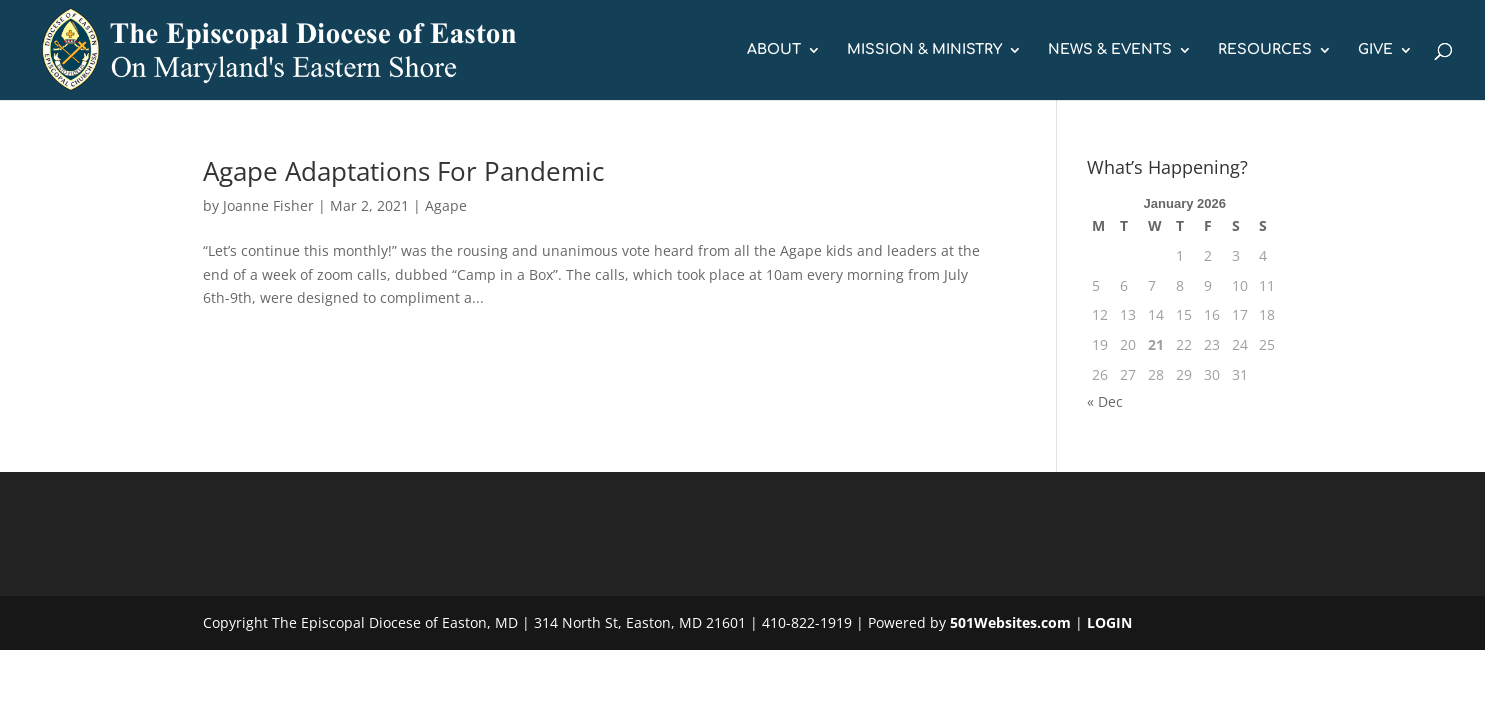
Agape (446, 205)
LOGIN (1109, 622)
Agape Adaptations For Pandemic (403, 171)
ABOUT (774, 50)
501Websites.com (1010, 622)
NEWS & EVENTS (1110, 50)
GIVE (1375, 50)
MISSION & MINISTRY (924, 50)
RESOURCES (1265, 50)
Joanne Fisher (268, 205)
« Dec (1105, 401)
